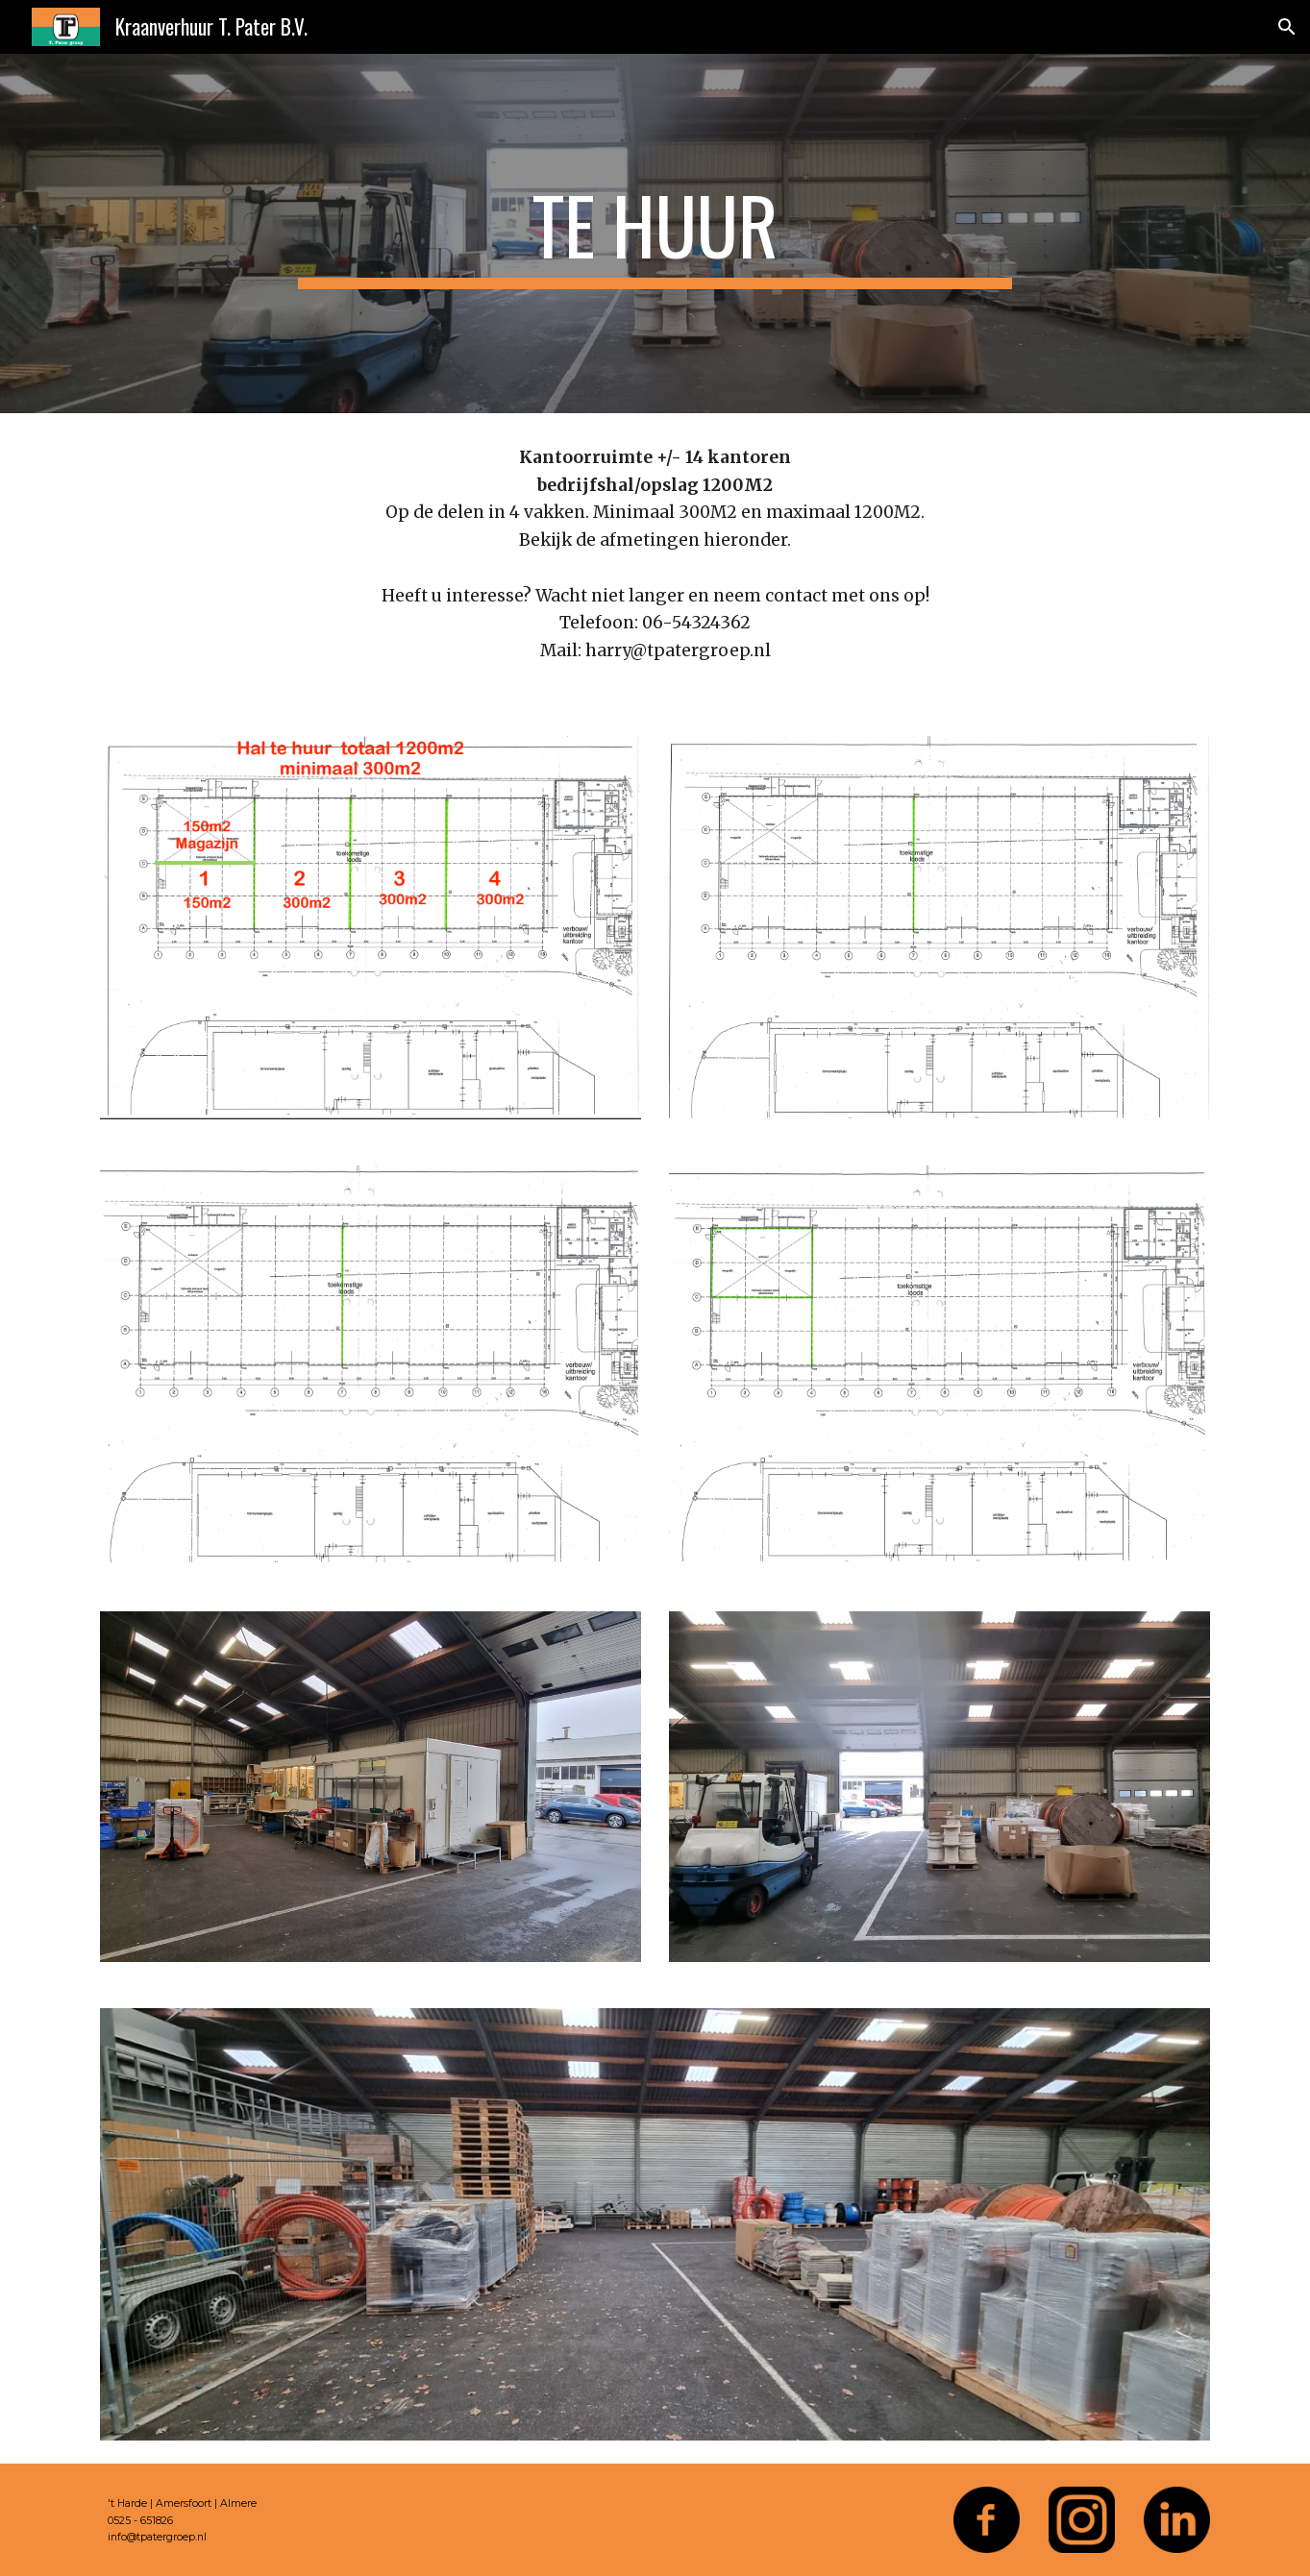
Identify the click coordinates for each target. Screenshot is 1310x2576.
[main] (655, 233)
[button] (1287, 27)
